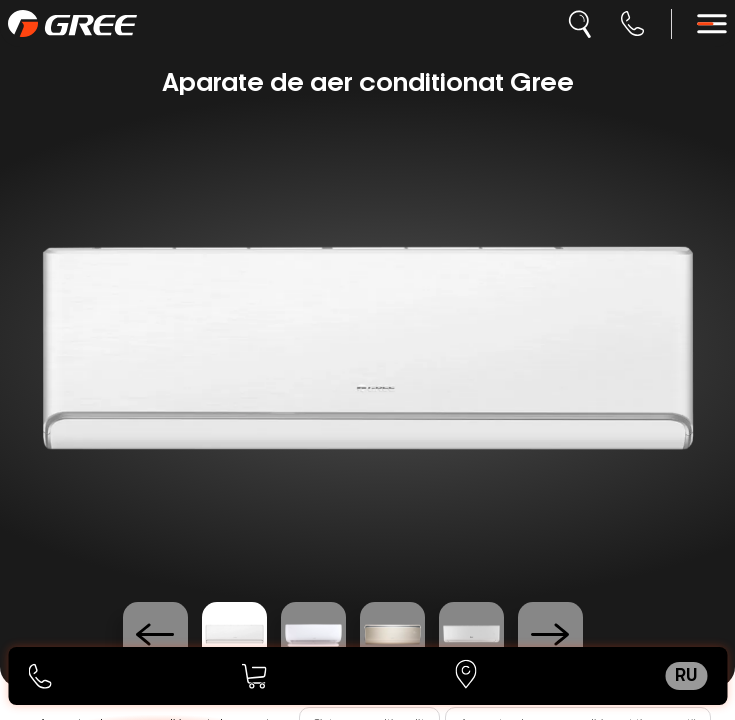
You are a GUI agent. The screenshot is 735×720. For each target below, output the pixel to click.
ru (686, 676)
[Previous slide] (155, 634)
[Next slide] (550, 634)
